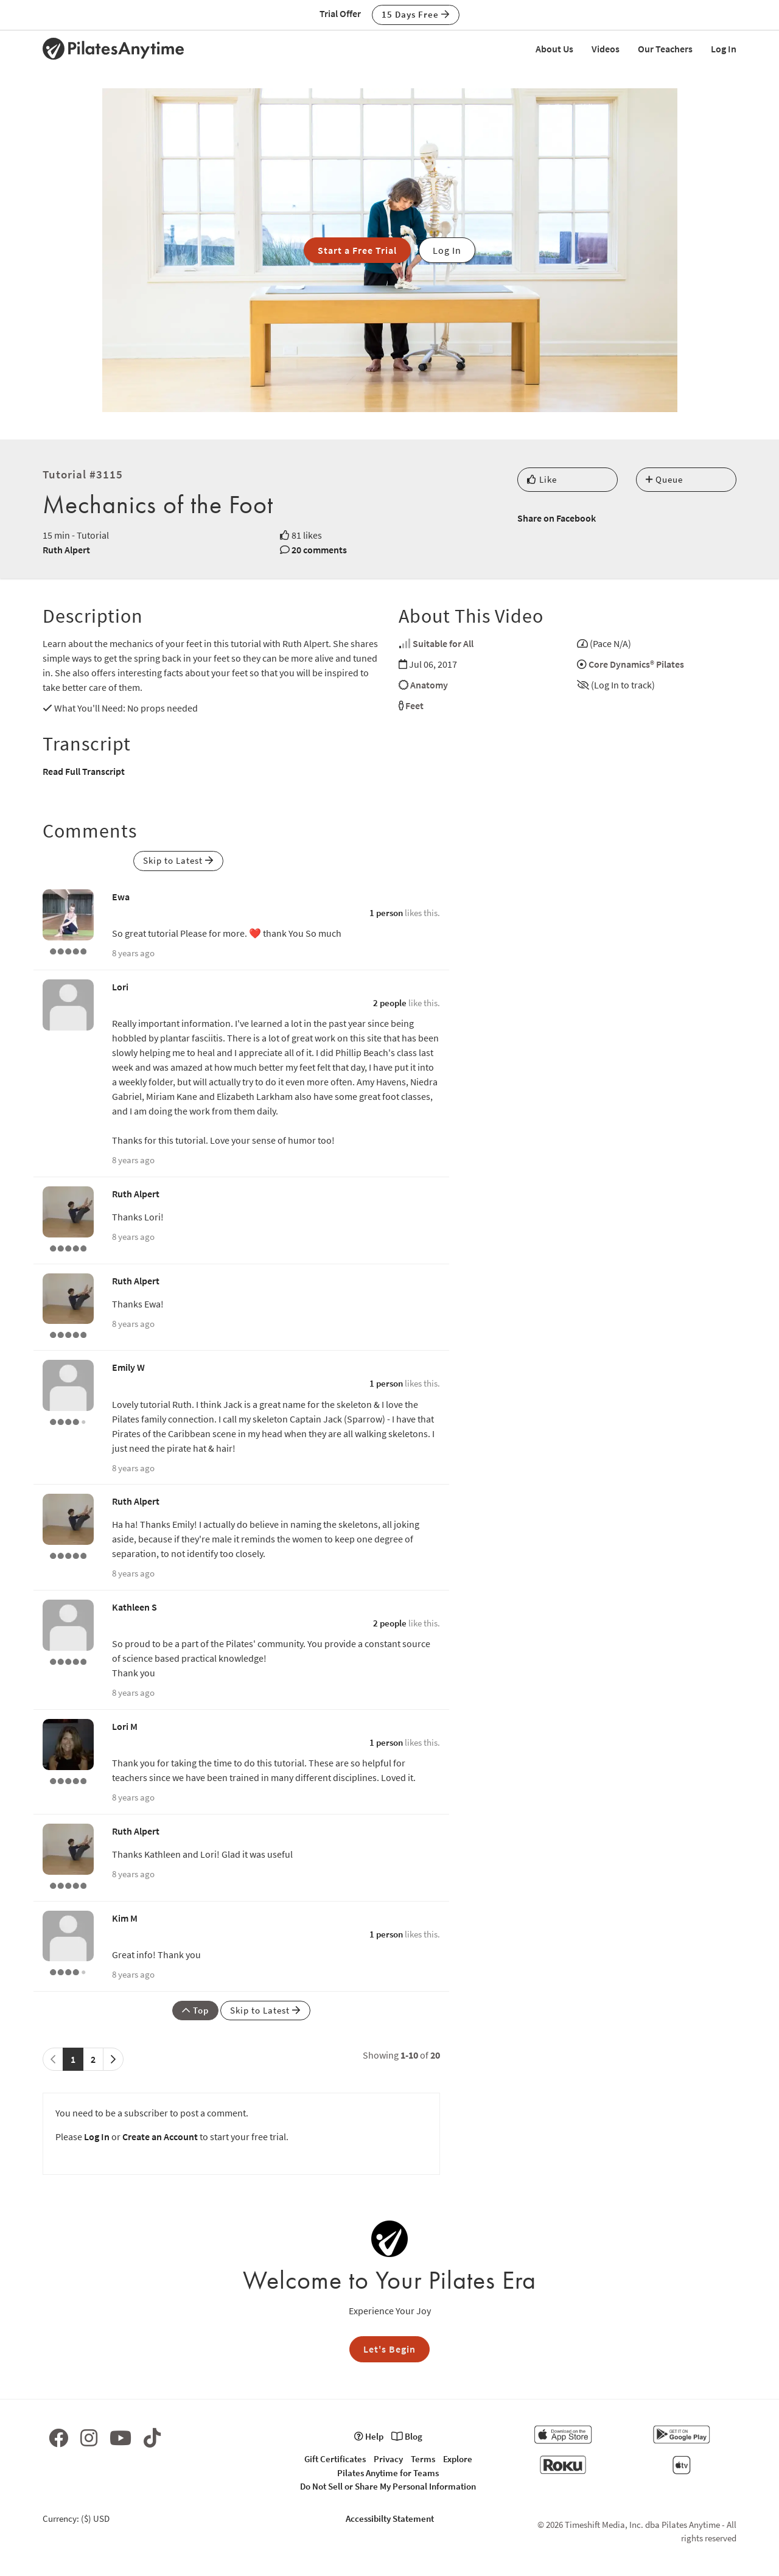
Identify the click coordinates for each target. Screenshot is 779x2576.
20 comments (319, 550)
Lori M (125, 1726)
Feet (414, 705)
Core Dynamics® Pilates (636, 664)
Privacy (388, 2459)
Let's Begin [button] (389, 2349)
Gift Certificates (335, 2459)
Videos (606, 49)
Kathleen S (134, 1607)
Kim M (125, 1918)
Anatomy (429, 685)
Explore (457, 2459)
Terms (423, 2459)
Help (368, 2436)
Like (542, 479)
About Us (554, 49)
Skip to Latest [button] (178, 860)
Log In (723, 49)
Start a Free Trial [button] (357, 250)
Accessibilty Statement (390, 2518)
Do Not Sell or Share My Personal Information (388, 2486)
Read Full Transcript (84, 771)
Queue (664, 479)
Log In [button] (447, 250)
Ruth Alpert (66, 550)
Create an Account (160, 2136)
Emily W (128, 1367)
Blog (406, 2436)
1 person (386, 913)
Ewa (121, 897)
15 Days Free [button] (416, 14)
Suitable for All (443, 643)
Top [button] (195, 2010)
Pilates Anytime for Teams (388, 2473)
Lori (120, 987)
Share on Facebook (556, 518)
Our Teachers (665, 49)
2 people (390, 1003)
